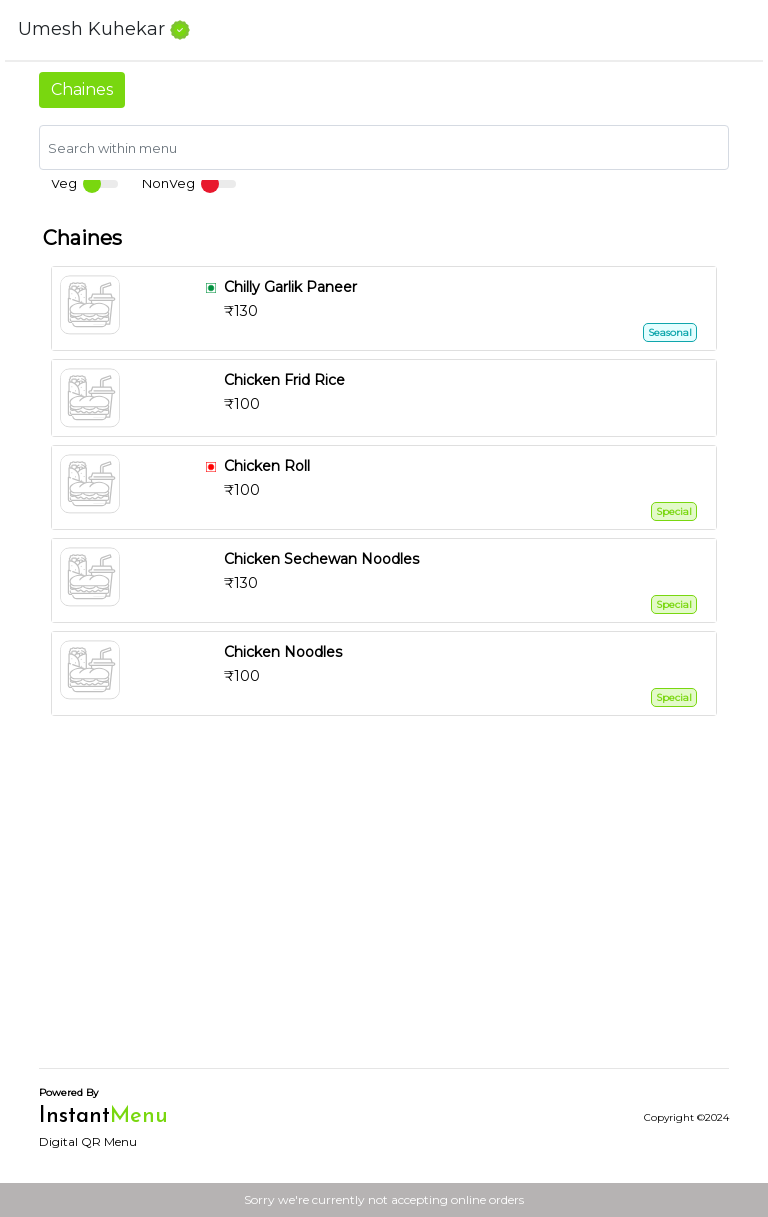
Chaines (82, 89)
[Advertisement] (384, 912)
